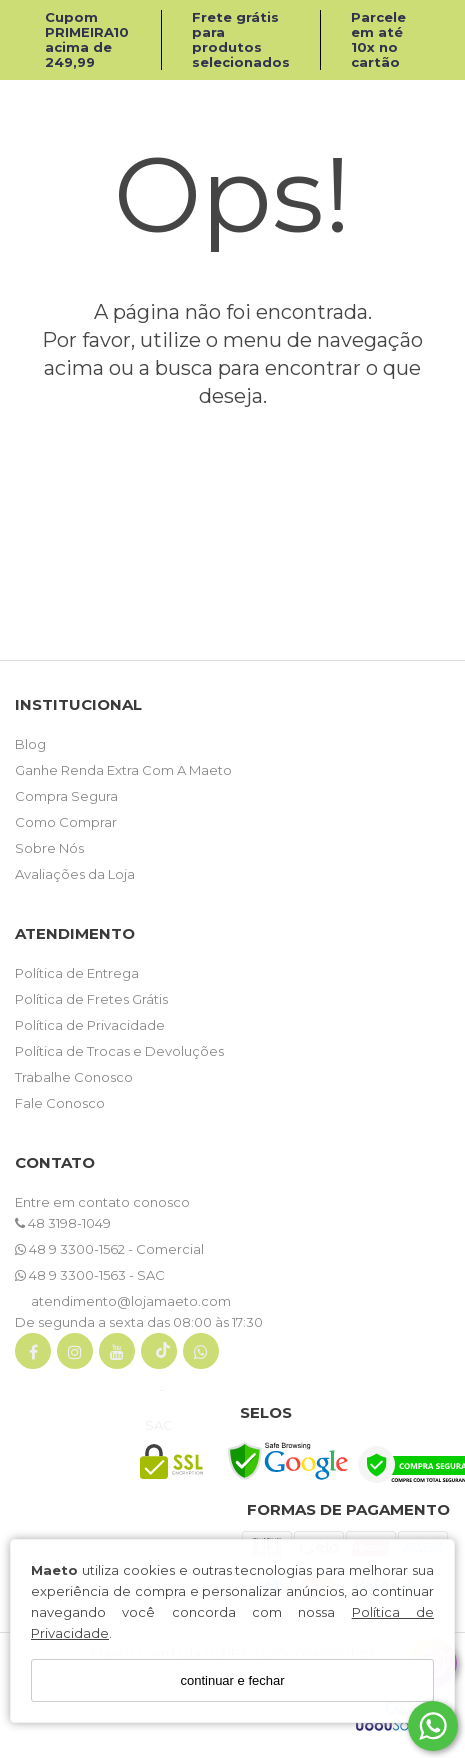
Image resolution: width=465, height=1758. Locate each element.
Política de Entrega (77, 973)
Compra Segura (66, 796)
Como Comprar (66, 822)
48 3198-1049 (63, 1223)
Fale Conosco (60, 1103)
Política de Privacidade (90, 1025)
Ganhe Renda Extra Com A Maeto (123, 770)
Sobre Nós (49, 848)
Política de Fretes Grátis (91, 999)
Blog (30, 744)
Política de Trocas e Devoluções (119, 1051)
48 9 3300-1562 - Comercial (109, 1249)
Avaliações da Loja (75, 874)
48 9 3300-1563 (72, 1275)
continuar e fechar (232, 1680)
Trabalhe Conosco (74, 1077)
